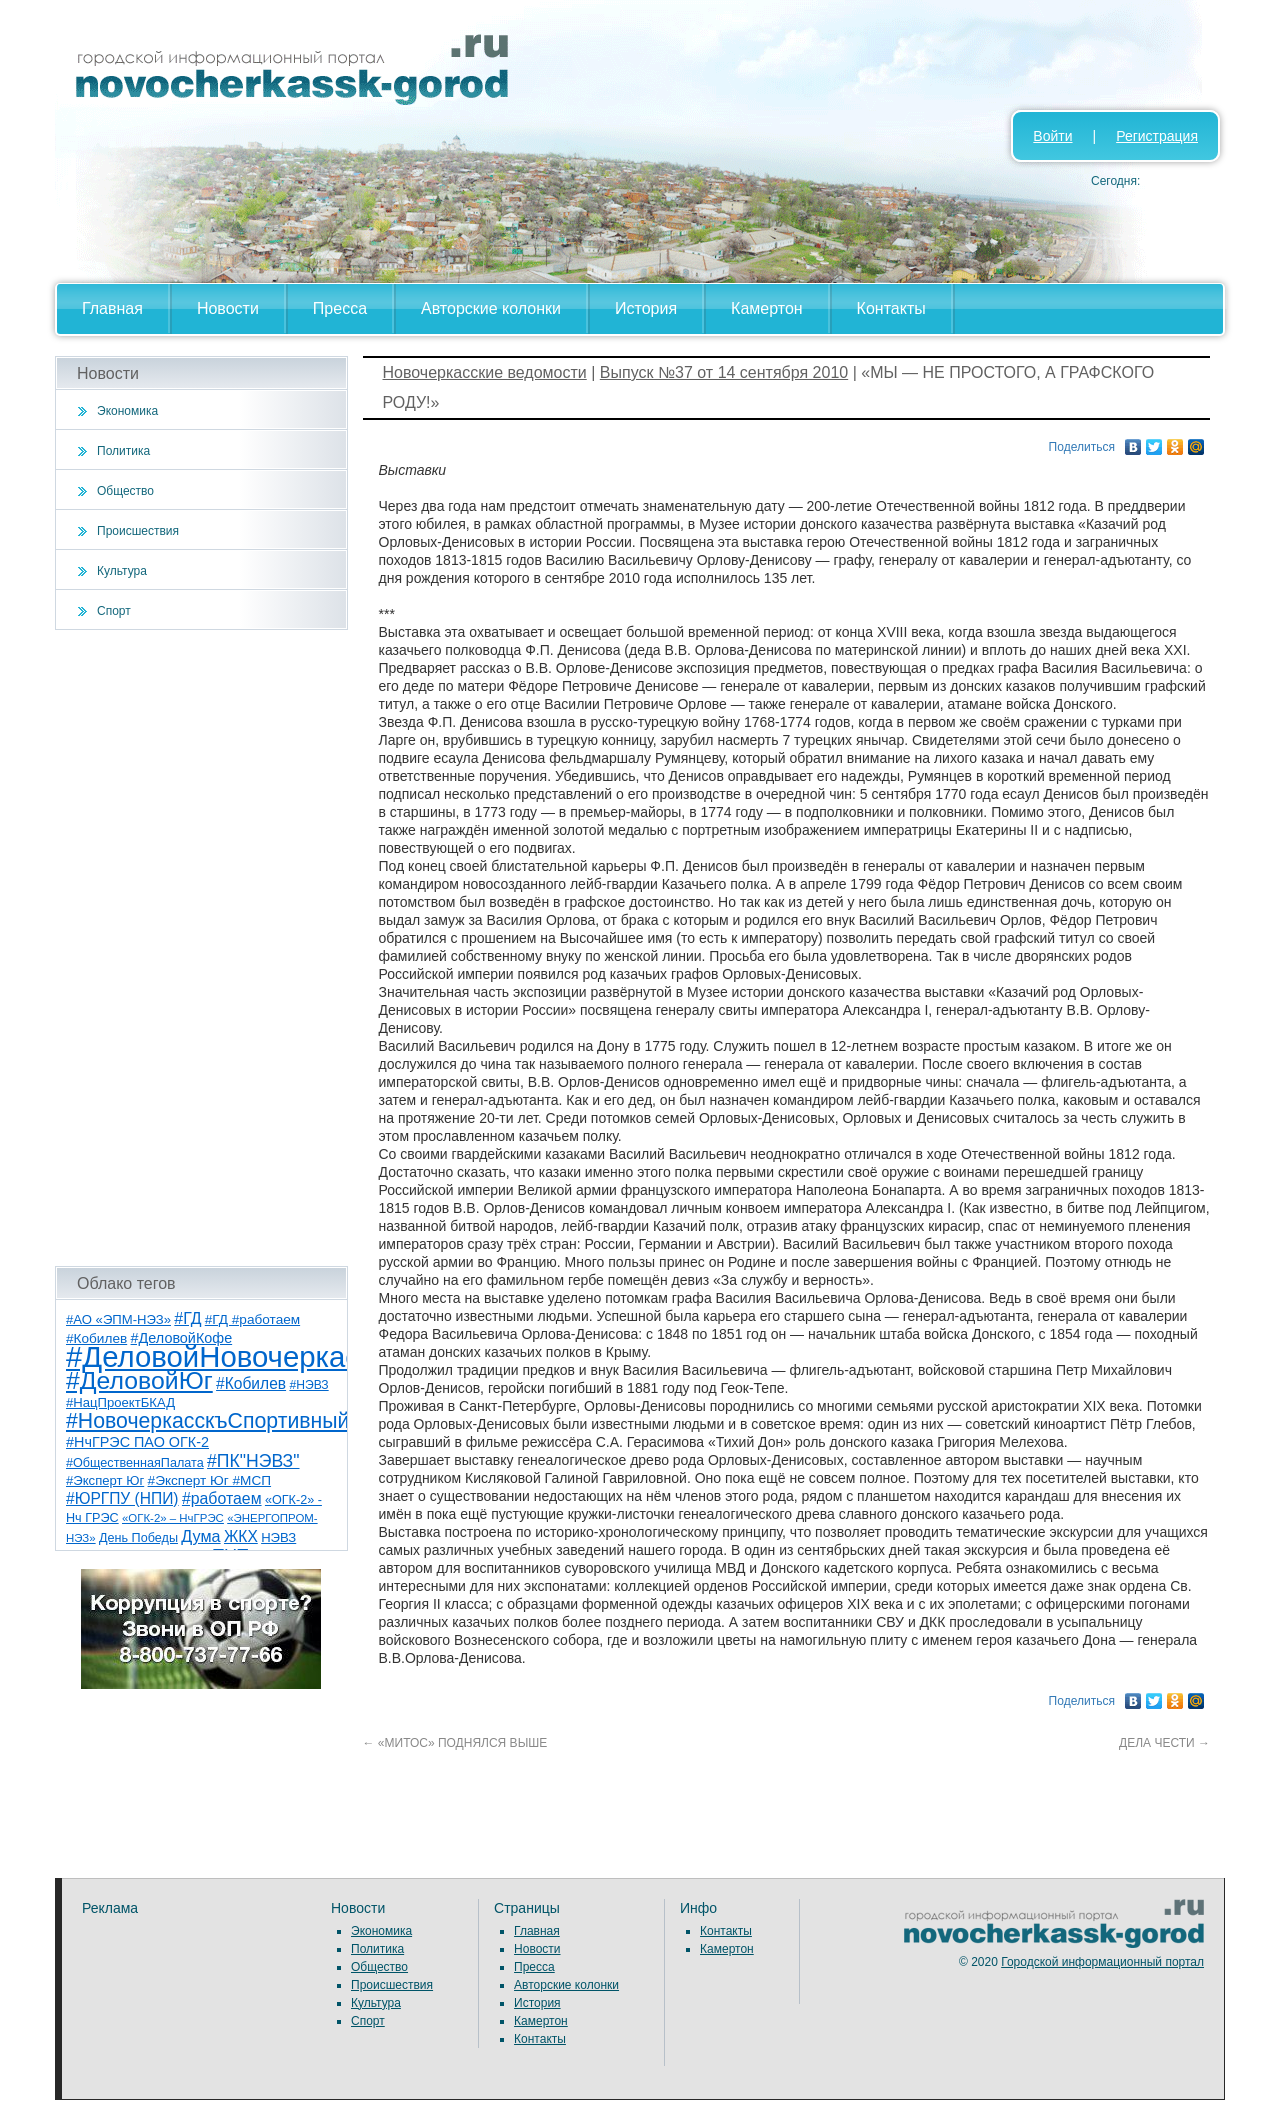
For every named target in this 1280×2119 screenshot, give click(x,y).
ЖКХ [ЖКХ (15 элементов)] (241, 1536)
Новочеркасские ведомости (485, 372)
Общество (125, 491)
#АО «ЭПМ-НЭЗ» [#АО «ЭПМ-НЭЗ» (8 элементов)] (118, 1319)
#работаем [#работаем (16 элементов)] (222, 1498)
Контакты (891, 308)
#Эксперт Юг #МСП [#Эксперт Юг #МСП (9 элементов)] (210, 1480)
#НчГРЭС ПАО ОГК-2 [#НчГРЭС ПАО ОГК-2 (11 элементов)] (137, 1442)
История (646, 308)
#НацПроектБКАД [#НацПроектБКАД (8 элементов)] (120, 1402)
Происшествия (138, 531)
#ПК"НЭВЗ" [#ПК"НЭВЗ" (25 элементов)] (253, 1461)
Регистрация (1157, 136)
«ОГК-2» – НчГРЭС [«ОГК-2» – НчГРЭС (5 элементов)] (173, 1518)
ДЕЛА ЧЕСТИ (1164, 1743)
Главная (112, 308)
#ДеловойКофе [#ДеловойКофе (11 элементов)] (182, 1338)
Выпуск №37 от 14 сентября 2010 (724, 372)
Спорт (114, 611)
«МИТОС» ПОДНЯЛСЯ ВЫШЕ (455, 1743)
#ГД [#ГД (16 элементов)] (187, 1318)
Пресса (340, 308)
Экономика (127, 411)
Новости (228, 308)
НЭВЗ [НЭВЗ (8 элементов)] (278, 1537)
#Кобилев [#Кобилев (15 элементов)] (251, 1383)
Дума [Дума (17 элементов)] (200, 1536)
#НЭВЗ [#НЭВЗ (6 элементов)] (308, 1385)
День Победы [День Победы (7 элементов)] (138, 1538)
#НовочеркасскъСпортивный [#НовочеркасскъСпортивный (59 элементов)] (208, 1421)
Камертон (767, 308)
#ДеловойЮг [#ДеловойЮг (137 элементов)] (139, 1380)
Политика (123, 451)
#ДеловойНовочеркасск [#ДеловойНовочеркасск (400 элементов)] (226, 1356)
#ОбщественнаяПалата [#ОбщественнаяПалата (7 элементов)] (135, 1463)
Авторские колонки (491, 308)
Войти (1052, 136)
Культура (122, 571)
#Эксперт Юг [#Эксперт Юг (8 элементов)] (105, 1480)
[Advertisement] (201, 948)
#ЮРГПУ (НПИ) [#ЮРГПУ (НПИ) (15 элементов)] (122, 1498)
